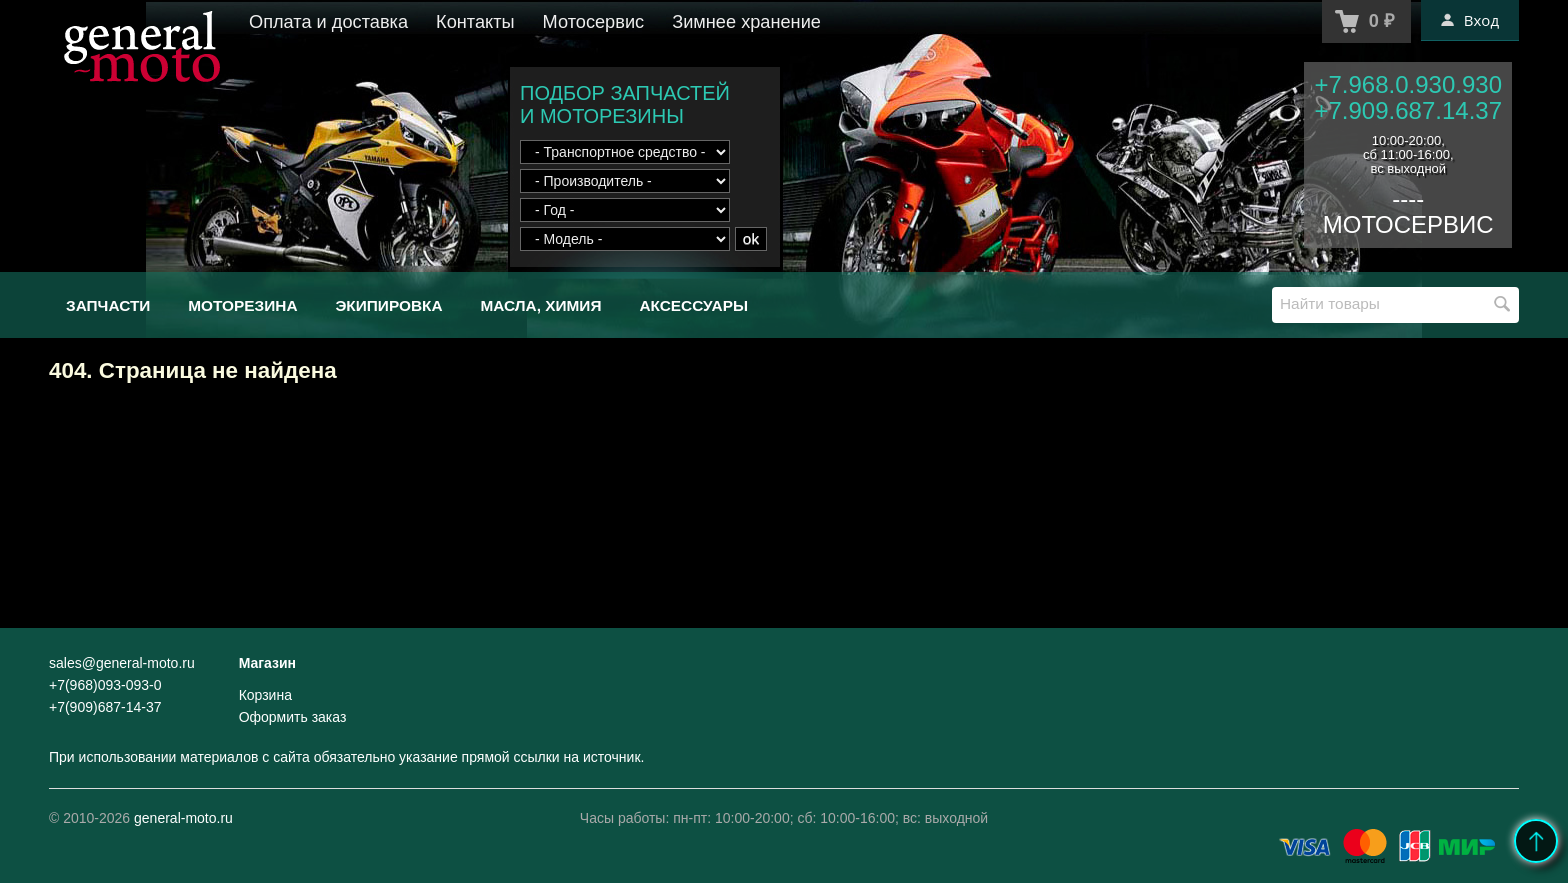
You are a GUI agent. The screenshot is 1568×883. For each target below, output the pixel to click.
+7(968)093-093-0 (105, 685)
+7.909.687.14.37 (1408, 110)
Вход (1470, 20)
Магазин (267, 663)
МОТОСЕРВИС (1408, 224)
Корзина (265, 695)
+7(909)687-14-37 (105, 707)
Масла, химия (540, 305)
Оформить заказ (293, 717)
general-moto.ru (183, 818)
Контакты (475, 22)
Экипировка (388, 305)
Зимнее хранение (746, 22)
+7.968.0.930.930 (1408, 84)
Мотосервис (594, 22)
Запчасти (108, 305)
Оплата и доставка (328, 22)
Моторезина (242, 305)
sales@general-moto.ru (122, 663)
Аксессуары (693, 305)
